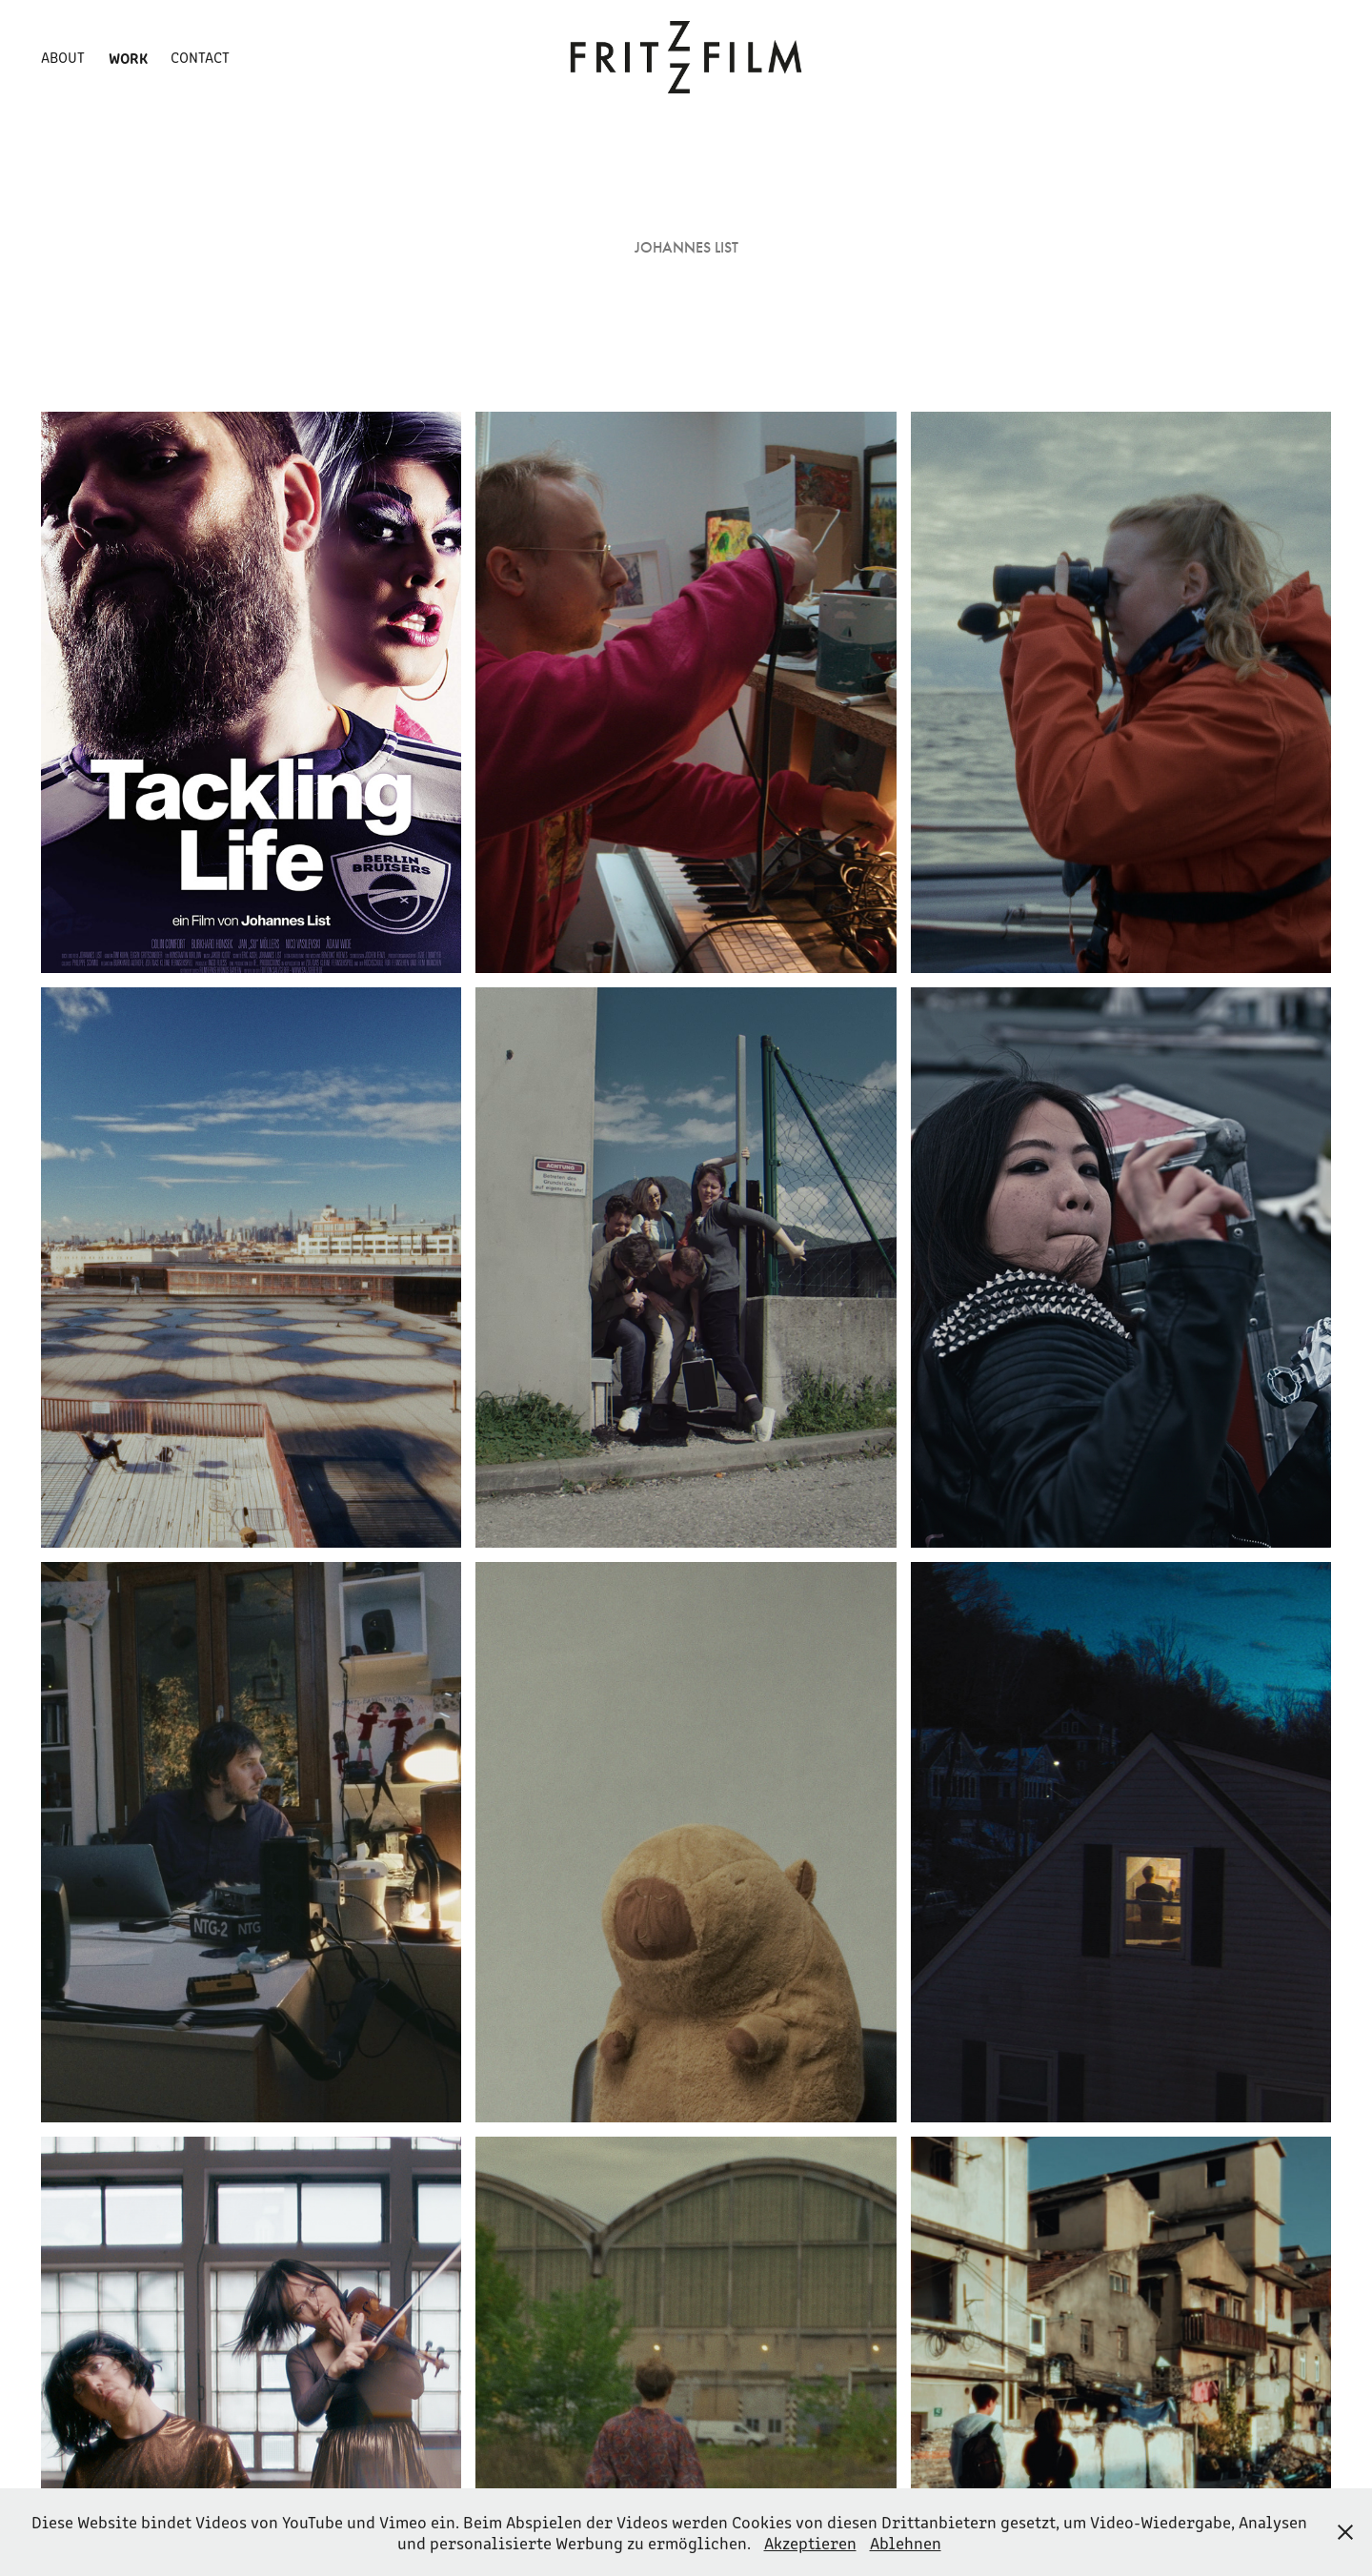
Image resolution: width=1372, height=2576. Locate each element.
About (63, 57)
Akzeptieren (810, 2542)
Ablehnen (905, 2542)
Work (128, 57)
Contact (200, 57)
